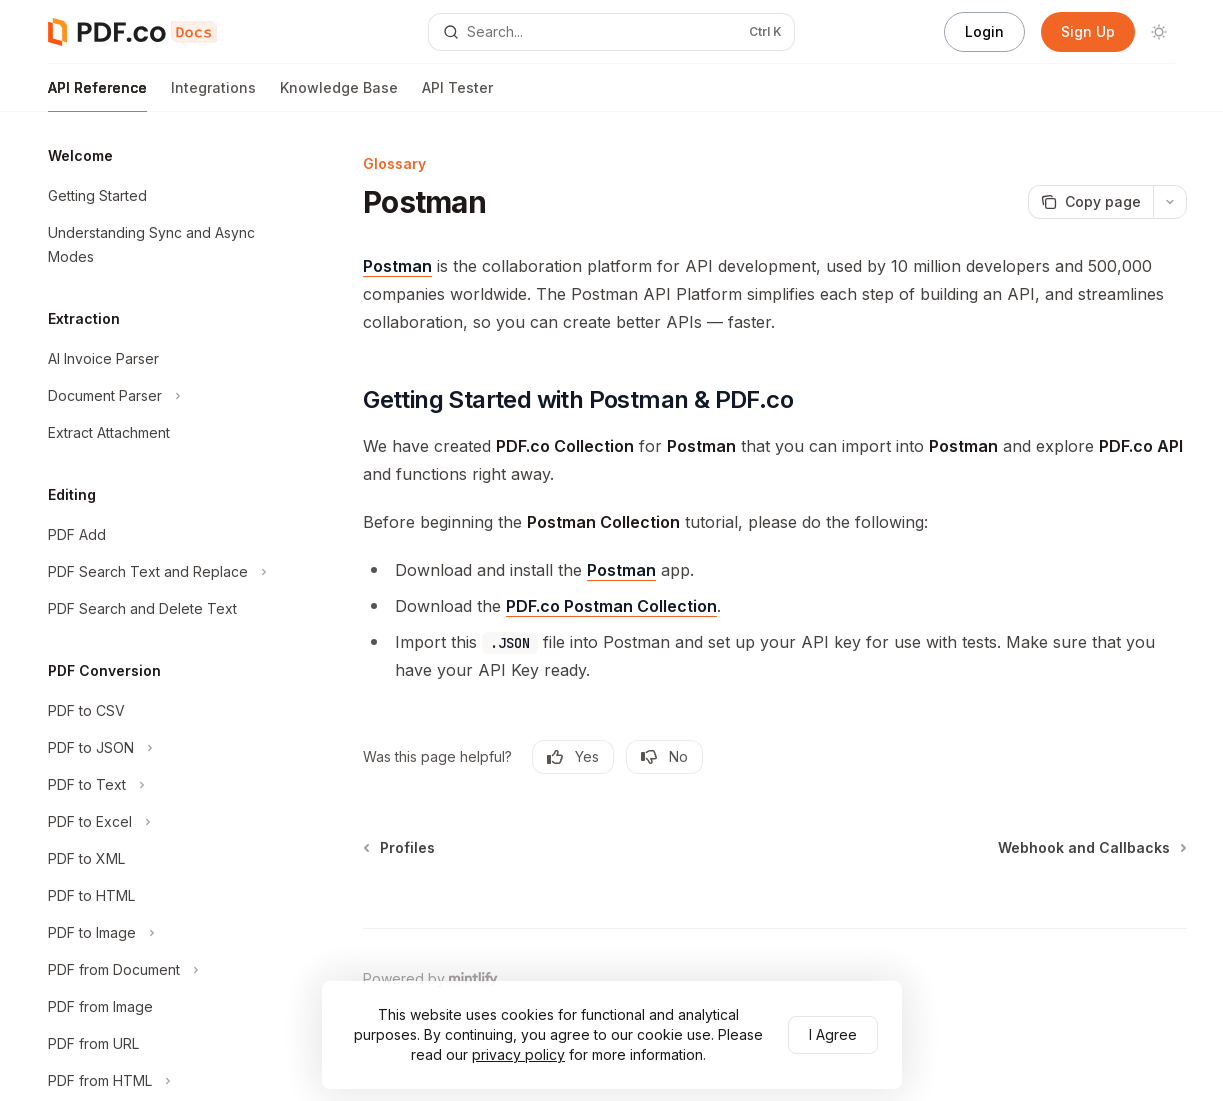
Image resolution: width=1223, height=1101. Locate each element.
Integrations (213, 95)
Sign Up (1088, 31)
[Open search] (611, 32)
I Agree (833, 1034)
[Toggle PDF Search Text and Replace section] (160, 572)
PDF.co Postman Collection (611, 606)
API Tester (457, 95)
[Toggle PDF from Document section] (160, 970)
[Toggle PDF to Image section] (160, 933)
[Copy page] (1090, 202)
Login (984, 31)
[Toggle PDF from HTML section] (160, 1081)
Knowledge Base (339, 95)
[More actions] (1170, 202)
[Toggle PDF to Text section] (160, 785)
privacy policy (518, 1054)
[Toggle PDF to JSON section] (160, 748)
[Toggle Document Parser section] (160, 396)
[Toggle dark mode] (1159, 32)
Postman (397, 266)
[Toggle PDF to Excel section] (160, 822)
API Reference (97, 95)
